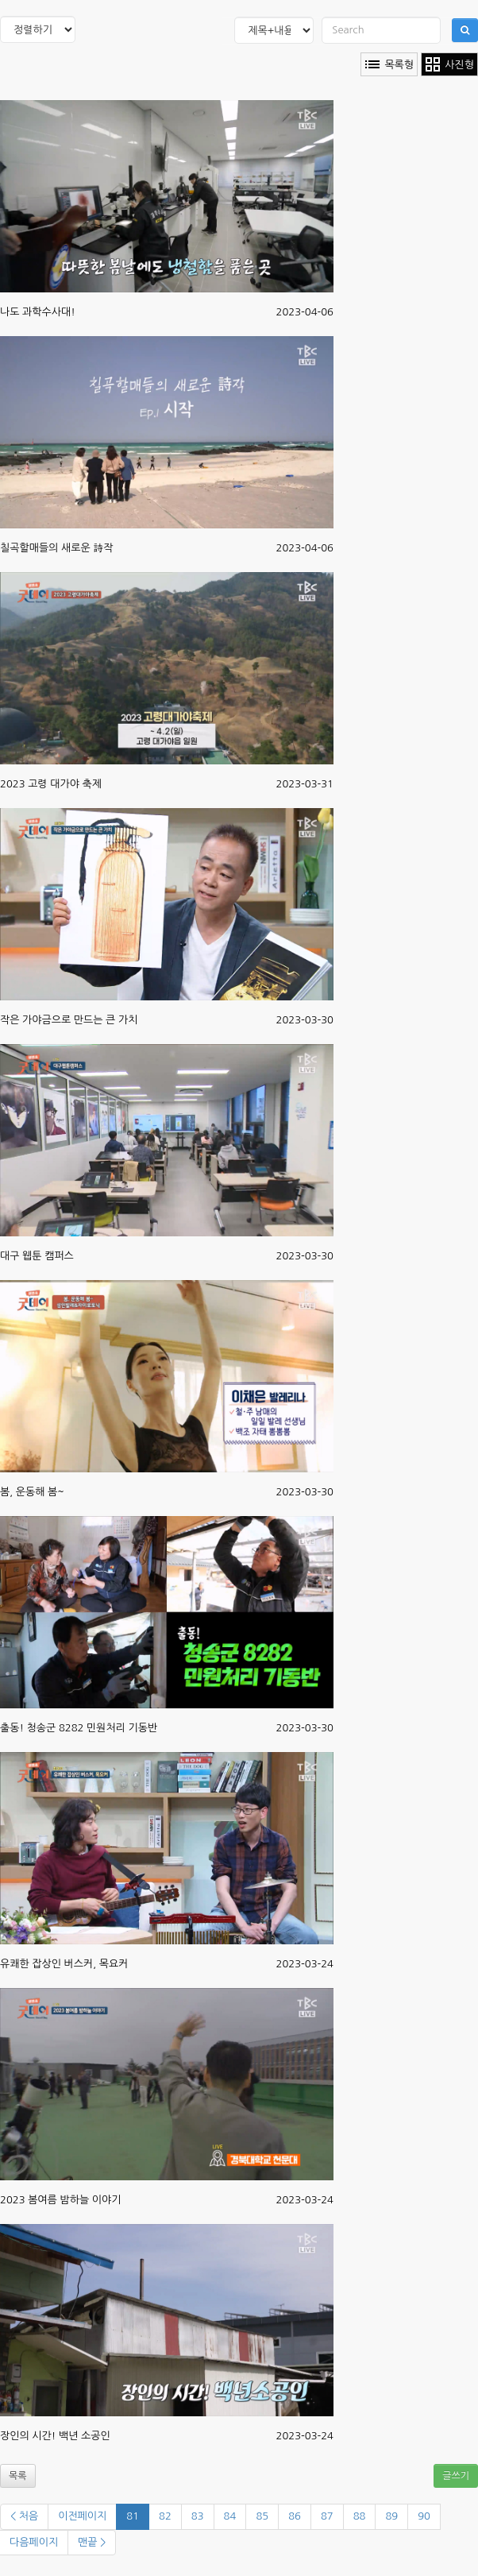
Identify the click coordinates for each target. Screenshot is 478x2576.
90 (424, 2516)
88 (359, 2516)
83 (197, 2516)
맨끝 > (92, 2542)
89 (391, 2516)
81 (132, 2516)
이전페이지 (82, 2516)
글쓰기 (455, 2476)
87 (327, 2516)
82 (165, 2516)
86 (294, 2516)
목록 (18, 2476)
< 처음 (24, 2516)
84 (230, 2516)
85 (262, 2516)
